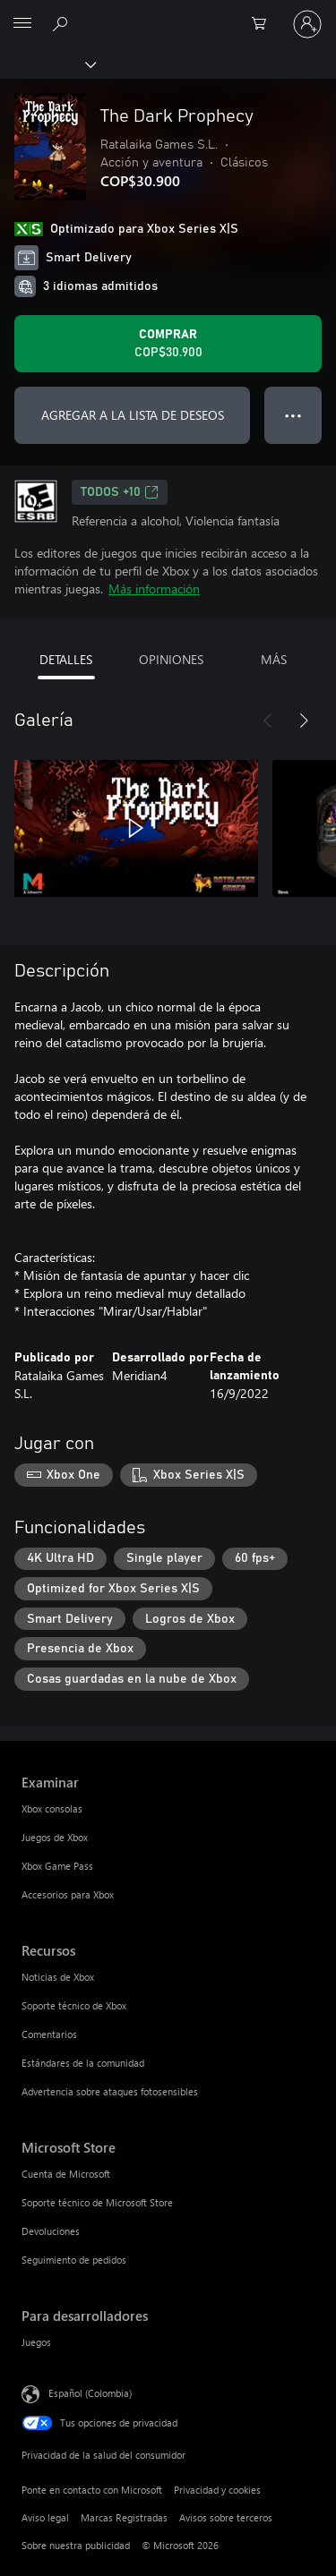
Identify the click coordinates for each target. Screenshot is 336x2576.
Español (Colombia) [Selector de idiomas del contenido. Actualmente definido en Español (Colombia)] (90, 2392)
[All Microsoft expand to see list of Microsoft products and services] (22, 24)
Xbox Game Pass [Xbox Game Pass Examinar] (57, 1866)
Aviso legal (45, 2517)
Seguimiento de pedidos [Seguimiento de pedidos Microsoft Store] (74, 2259)
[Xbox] (47, 63)
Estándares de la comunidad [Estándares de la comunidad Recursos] (83, 2062)
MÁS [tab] (274, 659)
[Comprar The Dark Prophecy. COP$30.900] (168, 343)
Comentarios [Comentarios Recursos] (49, 2034)
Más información (154, 588)
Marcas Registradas (124, 2517)
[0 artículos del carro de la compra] (264, 24)
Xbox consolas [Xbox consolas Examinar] (52, 1808)
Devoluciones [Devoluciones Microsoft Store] (51, 2231)
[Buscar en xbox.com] (62, 23)
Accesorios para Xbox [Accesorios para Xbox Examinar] (68, 1894)
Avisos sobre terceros (225, 2517)
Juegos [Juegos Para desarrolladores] (36, 2342)
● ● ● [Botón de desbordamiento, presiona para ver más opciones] (293, 415)
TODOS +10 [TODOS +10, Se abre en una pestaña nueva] (120, 492)
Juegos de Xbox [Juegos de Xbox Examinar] (55, 1837)
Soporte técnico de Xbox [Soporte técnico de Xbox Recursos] (74, 2005)
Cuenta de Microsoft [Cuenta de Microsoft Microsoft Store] (66, 2173)
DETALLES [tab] (65, 659)
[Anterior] (268, 720)
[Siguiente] (304, 720)
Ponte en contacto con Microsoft (92, 2489)
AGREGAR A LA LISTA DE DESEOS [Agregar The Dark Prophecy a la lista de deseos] (132, 414)
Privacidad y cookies (217, 2489)
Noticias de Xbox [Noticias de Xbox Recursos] (58, 1977)
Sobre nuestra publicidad (76, 2545)
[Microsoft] (168, 13)
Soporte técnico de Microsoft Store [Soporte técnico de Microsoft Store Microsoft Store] (97, 2202)
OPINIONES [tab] (171, 659)
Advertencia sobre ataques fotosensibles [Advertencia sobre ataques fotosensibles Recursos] (110, 2091)
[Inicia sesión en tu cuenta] (307, 24)
